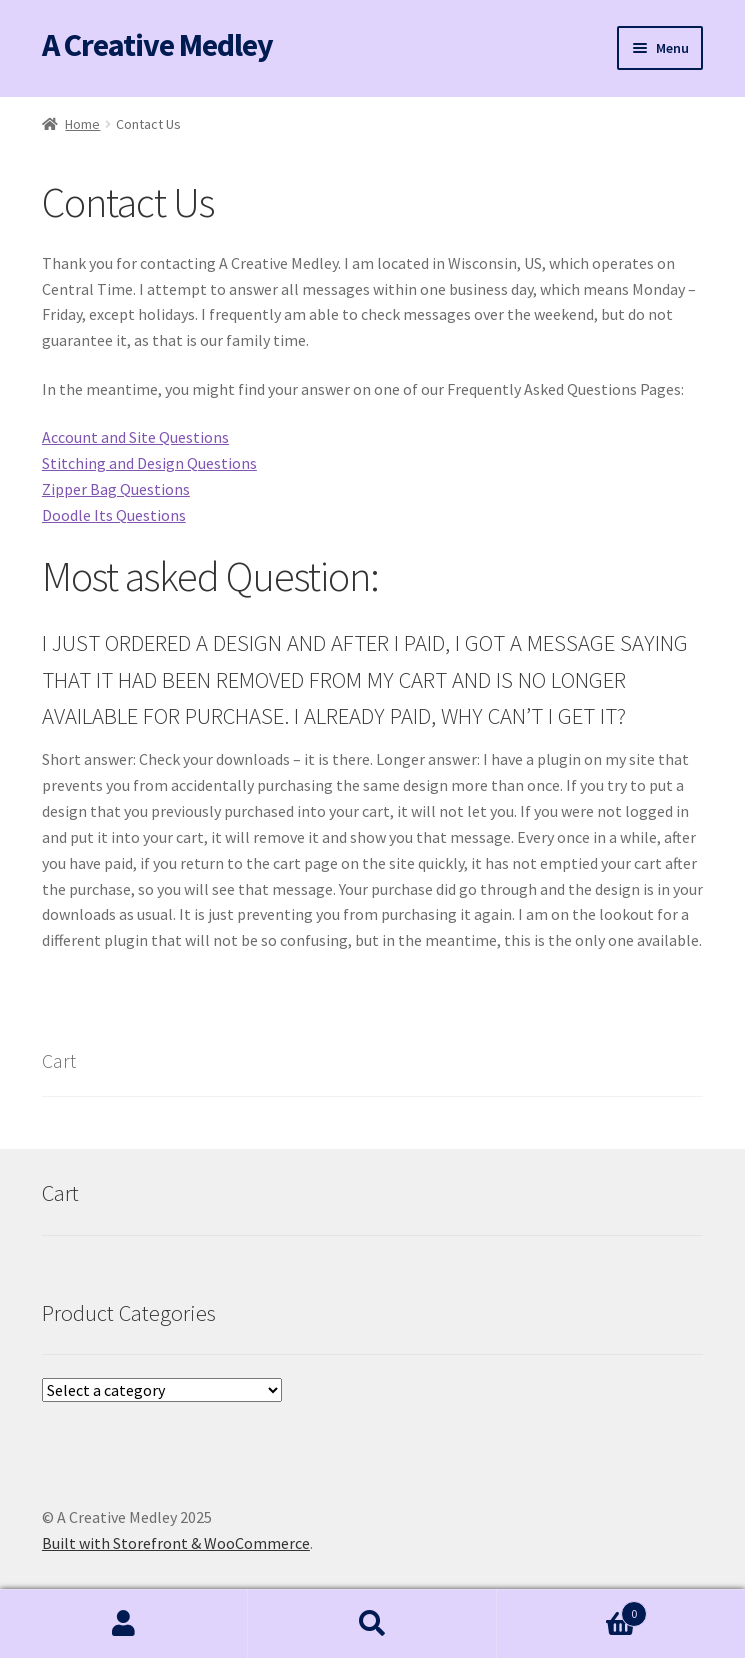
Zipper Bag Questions (116, 489)
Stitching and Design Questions (149, 463)
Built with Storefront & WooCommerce (176, 1543)
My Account (124, 1624)
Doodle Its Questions (114, 515)
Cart (572, 1609)
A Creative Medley (157, 45)
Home (82, 124)
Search (372, 1624)
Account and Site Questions (135, 437)
